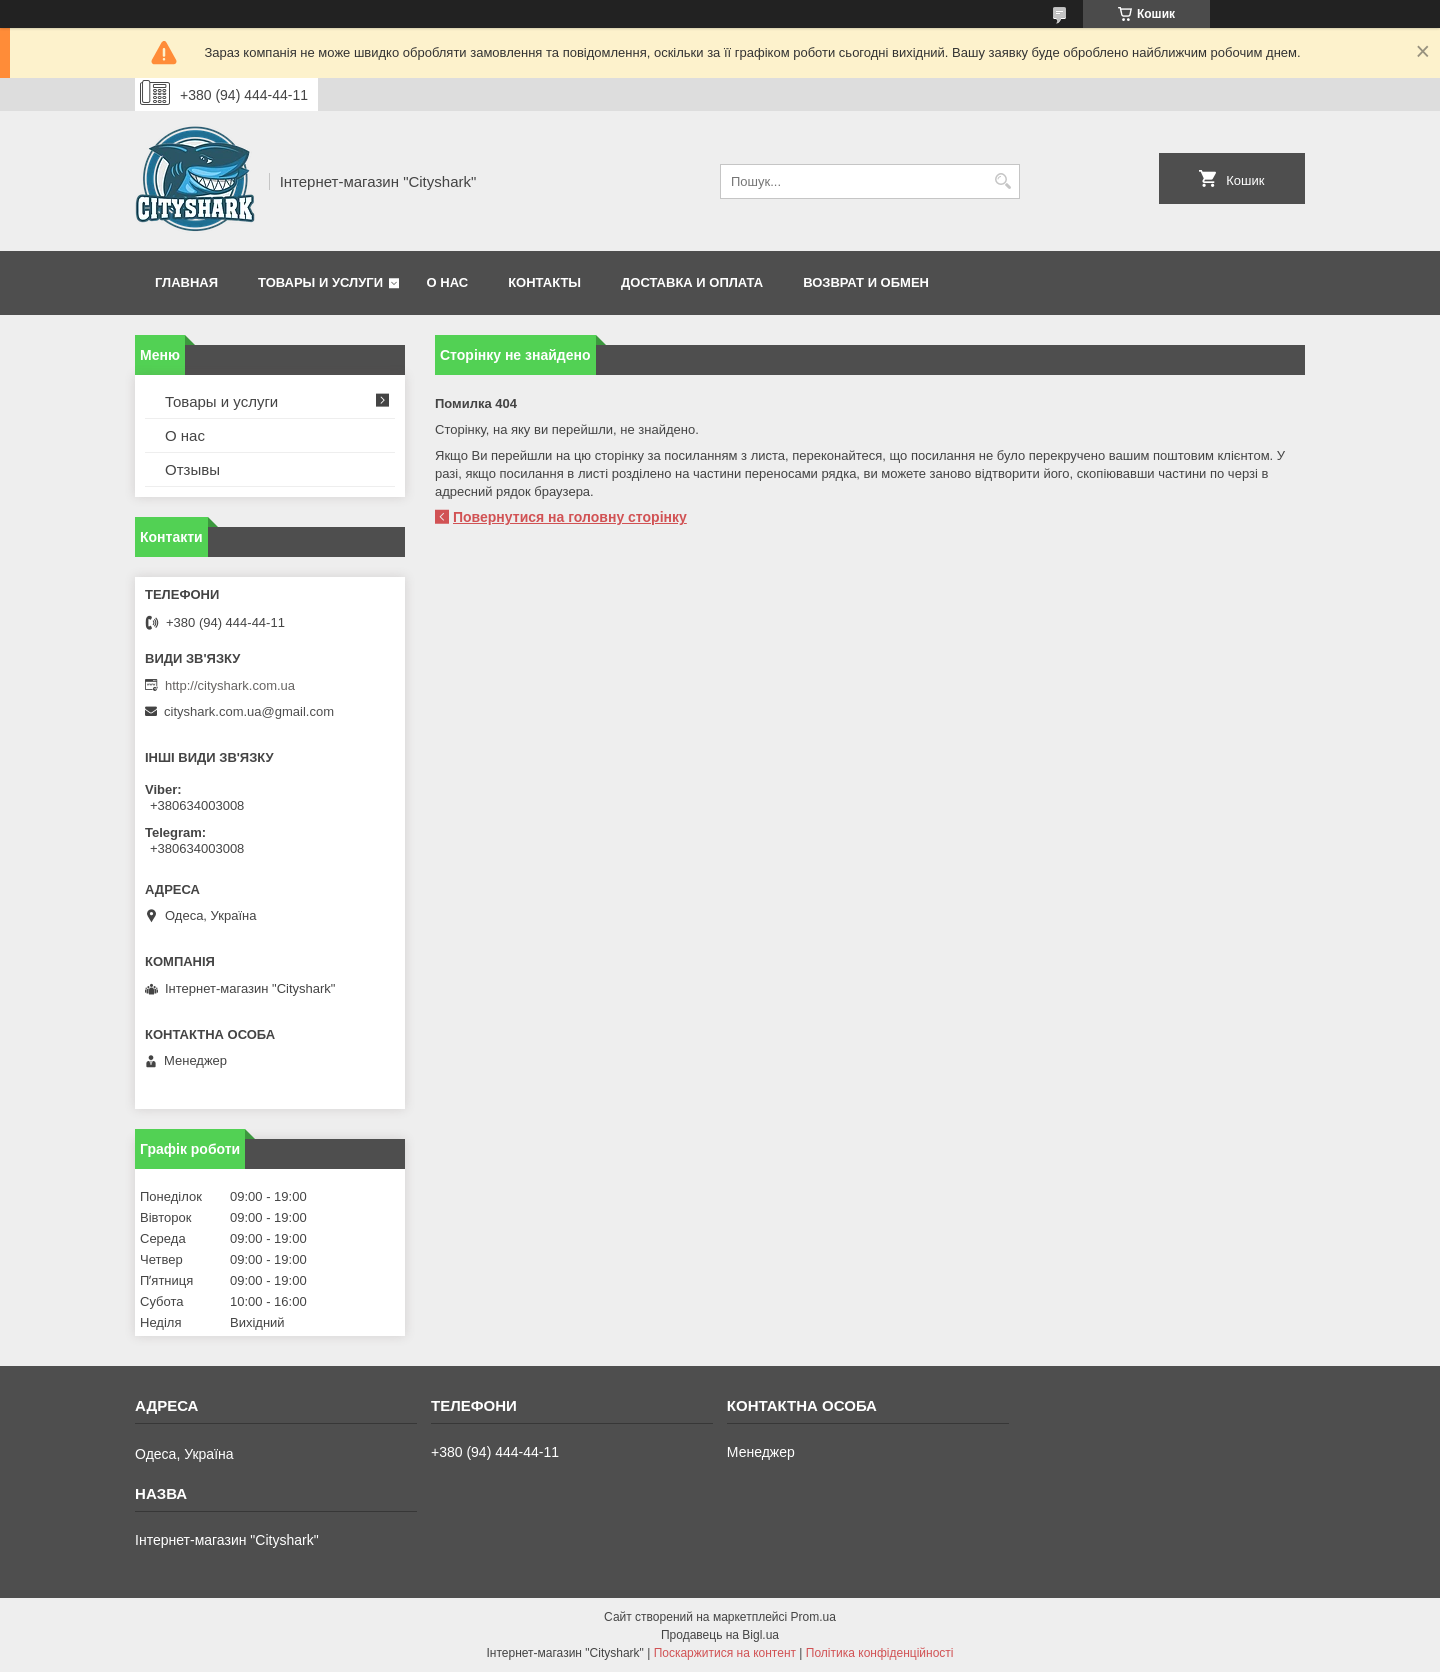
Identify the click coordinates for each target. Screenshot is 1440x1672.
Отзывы (192, 469)
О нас (448, 282)
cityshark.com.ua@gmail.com (249, 711)
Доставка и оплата (692, 282)
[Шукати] (1002, 181)
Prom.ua (813, 1617)
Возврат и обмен (866, 282)
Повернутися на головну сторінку (570, 517)
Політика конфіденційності (880, 1653)
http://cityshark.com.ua (230, 685)
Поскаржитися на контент (725, 1653)
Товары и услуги (320, 282)
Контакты (544, 282)
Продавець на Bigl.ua (720, 1635)
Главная (186, 282)
